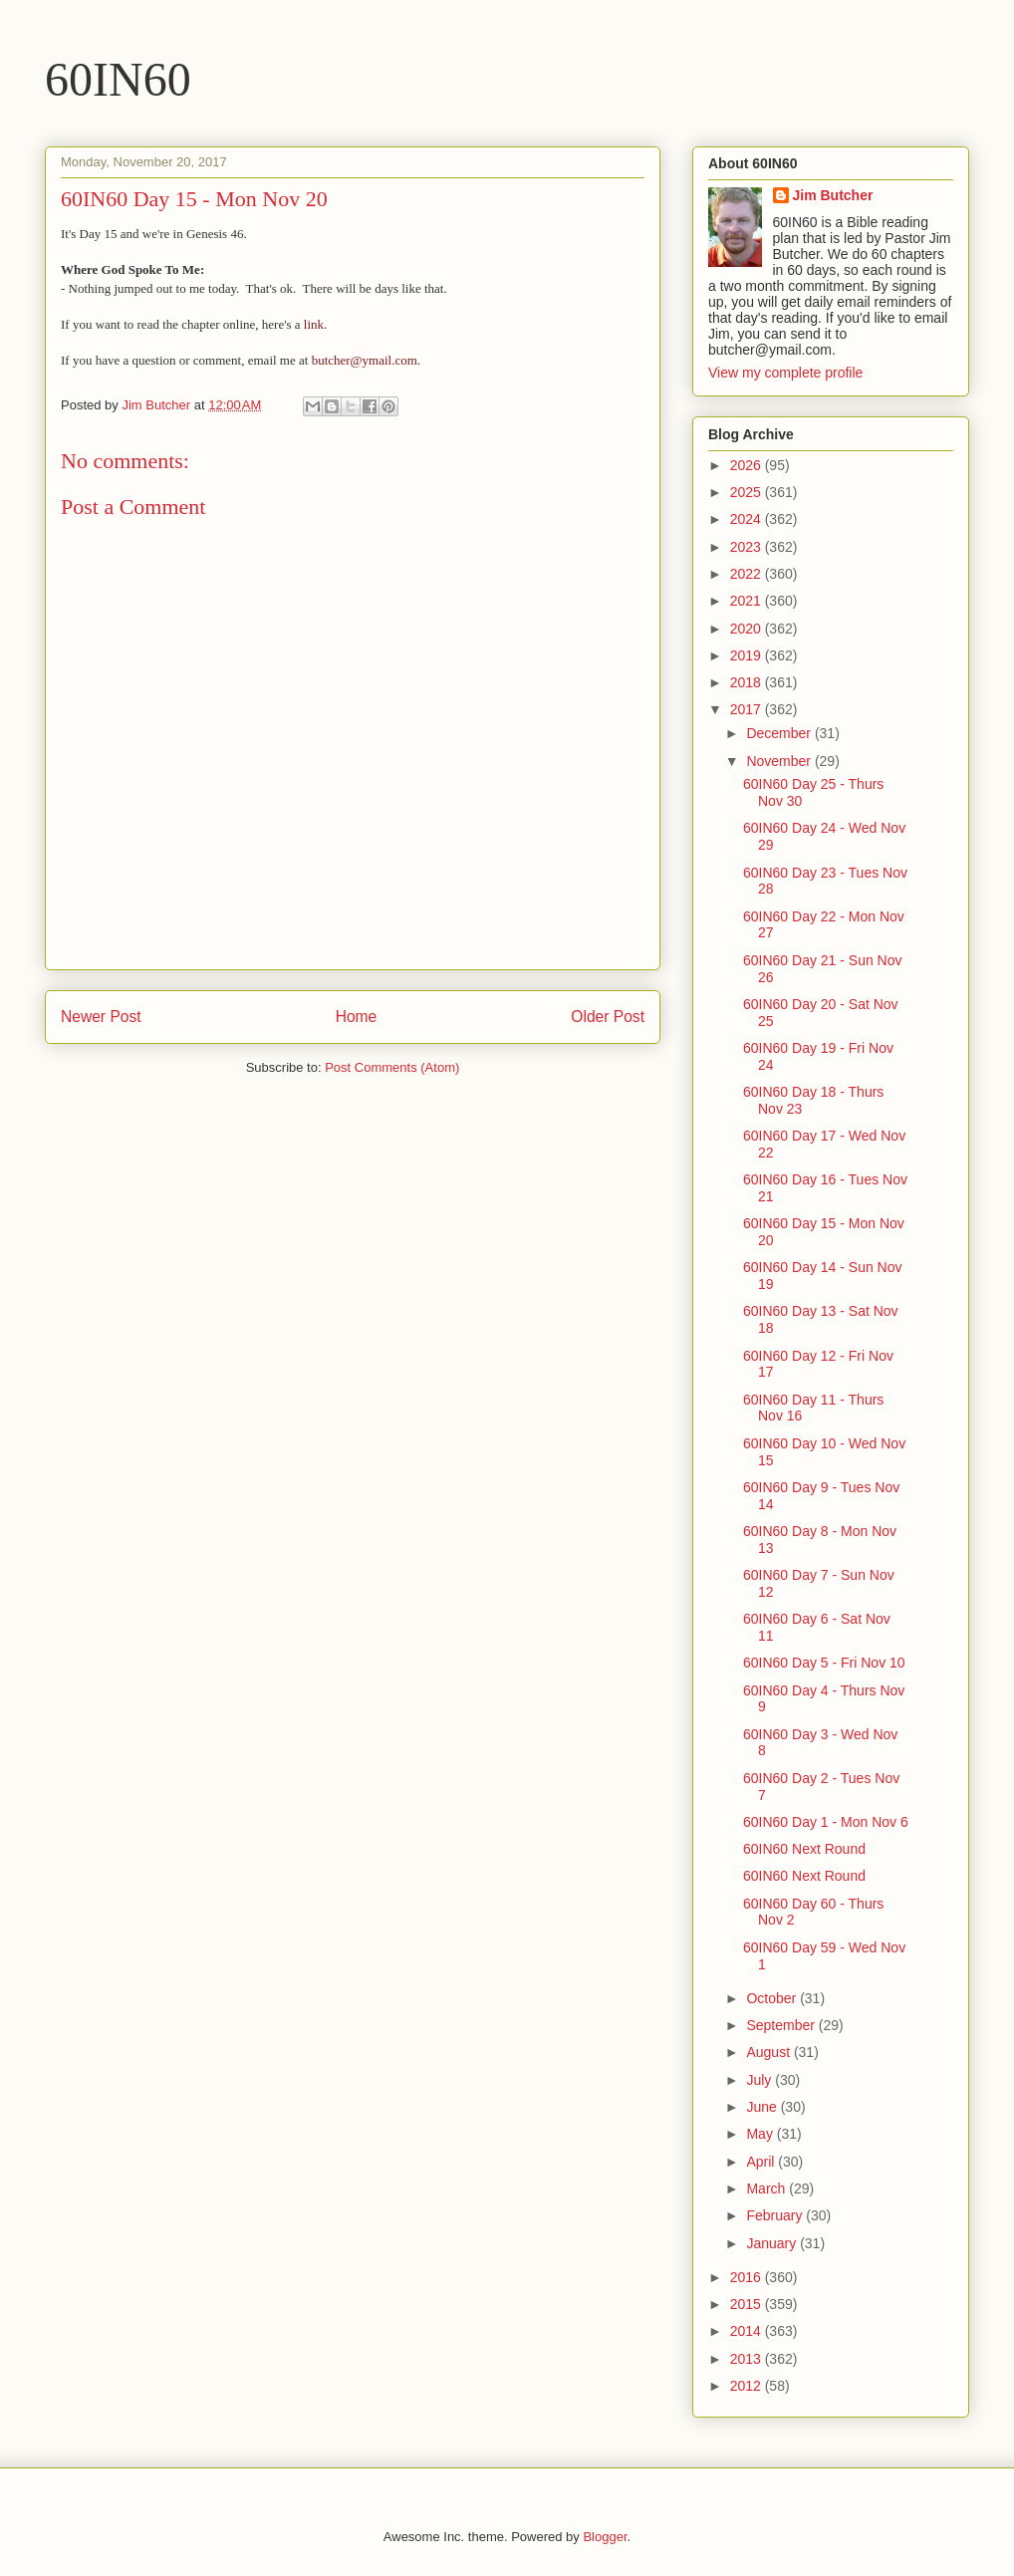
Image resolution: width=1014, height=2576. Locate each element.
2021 (747, 601)
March (767, 2188)
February (776, 2215)
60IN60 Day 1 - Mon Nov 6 (825, 1822)
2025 (747, 492)
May (761, 2134)
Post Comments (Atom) (392, 1067)
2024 (747, 519)
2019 (747, 655)
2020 (747, 629)
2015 (747, 2304)
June (763, 2107)
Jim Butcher (833, 195)
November (780, 761)
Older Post (607, 1016)
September (782, 2025)
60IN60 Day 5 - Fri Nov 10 (824, 1663)
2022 (747, 574)
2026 (747, 465)
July (760, 2080)
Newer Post (101, 1016)
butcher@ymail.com (364, 360)
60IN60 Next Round (804, 1849)
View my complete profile (785, 373)
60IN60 (118, 79)
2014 (747, 2331)
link (314, 324)
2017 (747, 709)
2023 (747, 547)
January (773, 2243)
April (762, 2162)
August (769, 2052)
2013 (747, 2359)
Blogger (605, 2536)
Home (357, 1016)
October (773, 1998)
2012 (747, 2386)
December (780, 733)
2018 (747, 682)
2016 (747, 2277)
